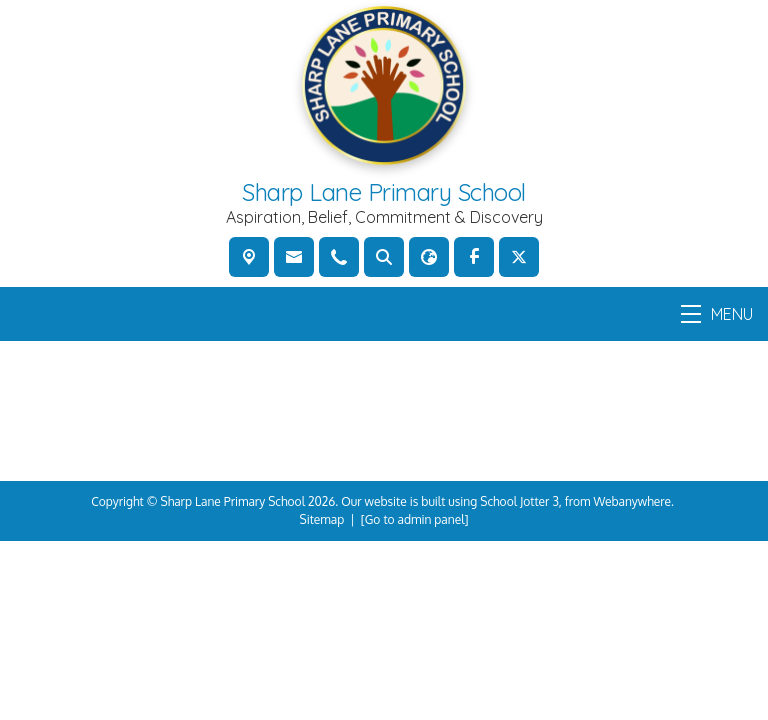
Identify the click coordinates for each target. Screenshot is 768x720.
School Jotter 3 (519, 501)
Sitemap (322, 519)
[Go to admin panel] (415, 519)
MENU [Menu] (717, 314)
